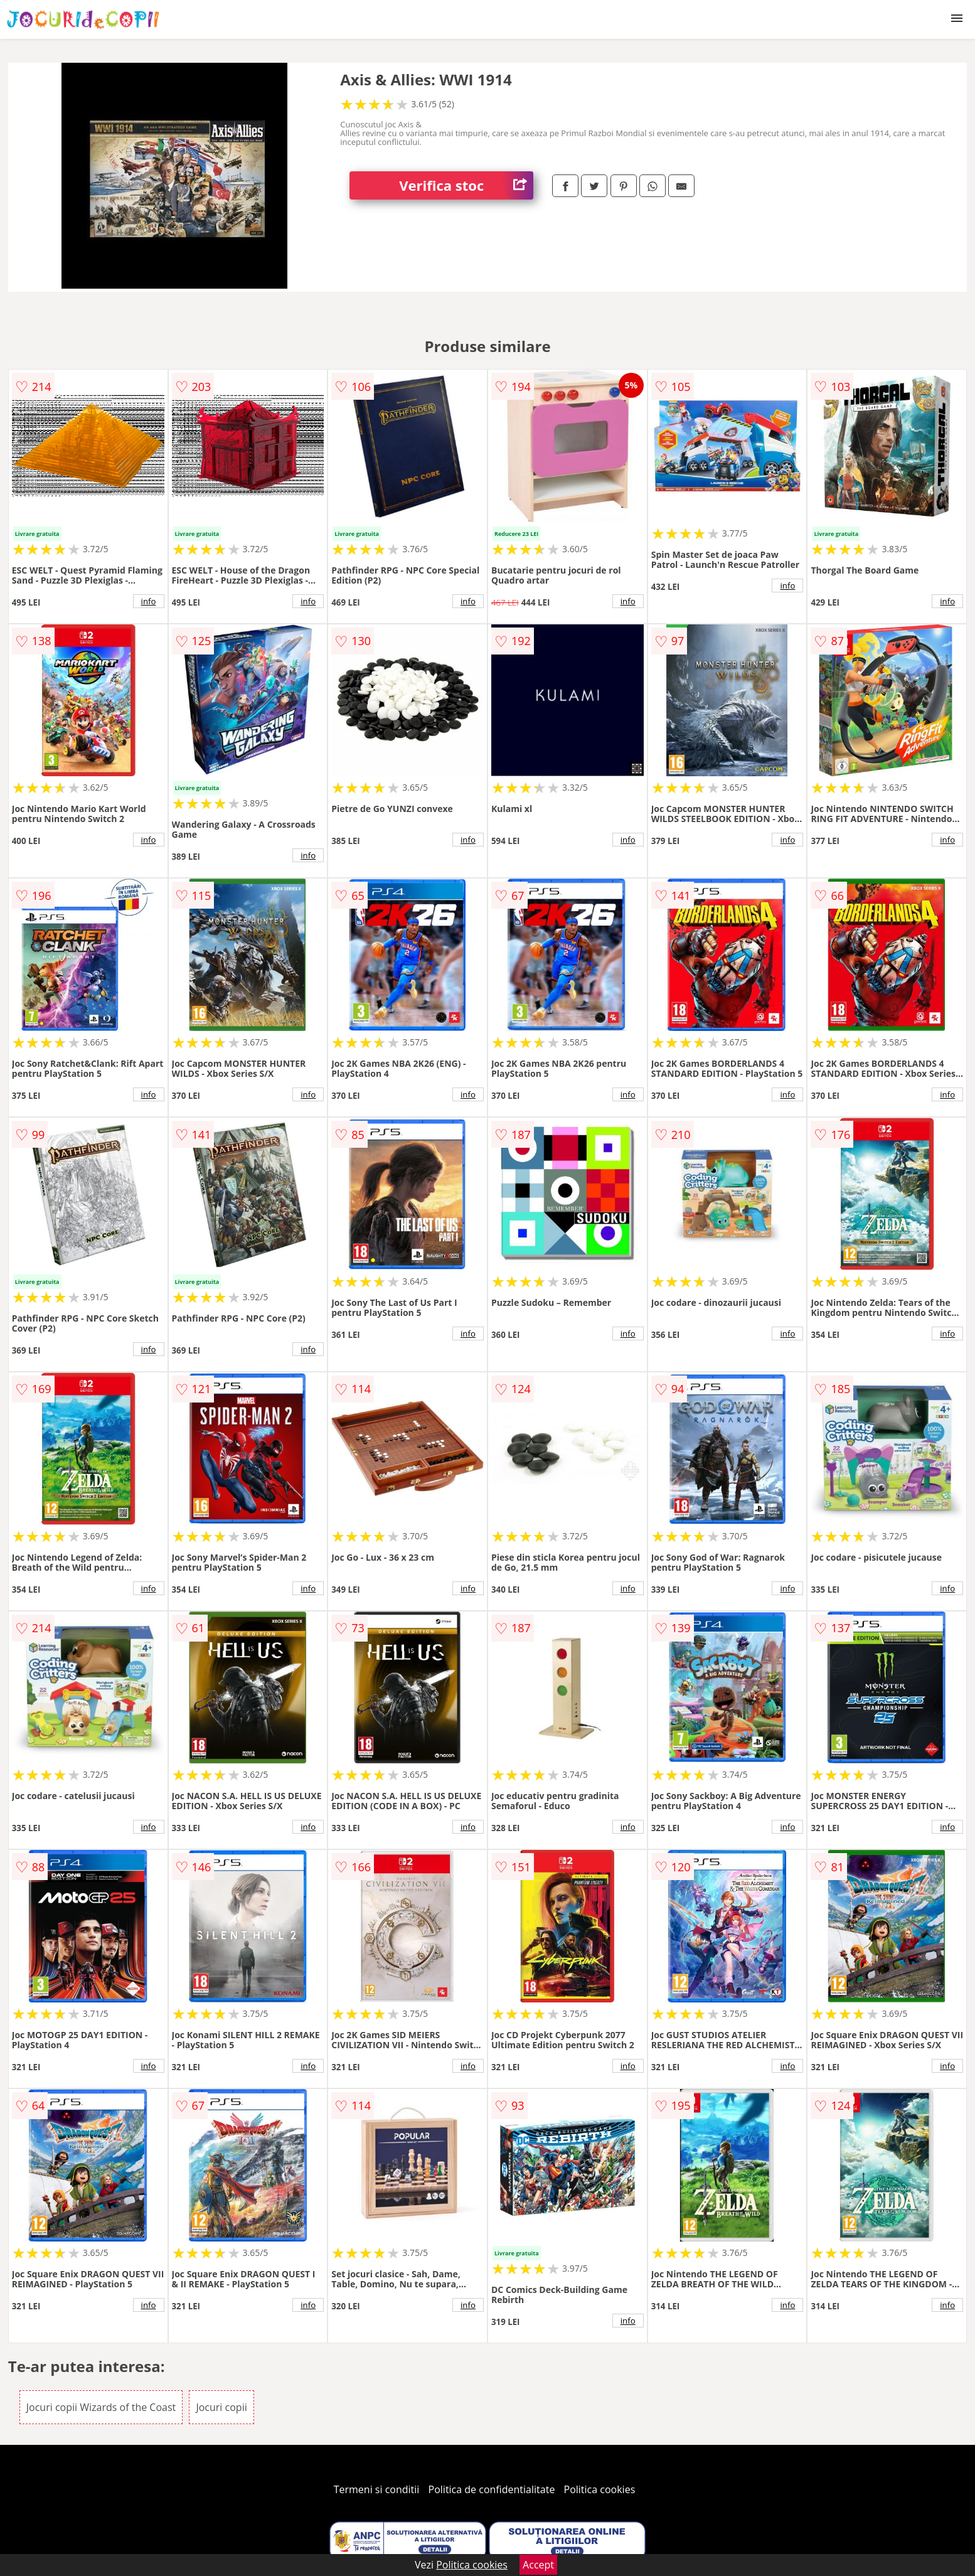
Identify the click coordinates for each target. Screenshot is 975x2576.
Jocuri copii (221, 2407)
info (148, 601)
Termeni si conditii (377, 2489)
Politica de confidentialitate (492, 2489)
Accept (538, 2565)
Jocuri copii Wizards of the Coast (101, 2407)
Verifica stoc (466, 185)
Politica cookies (600, 2489)
